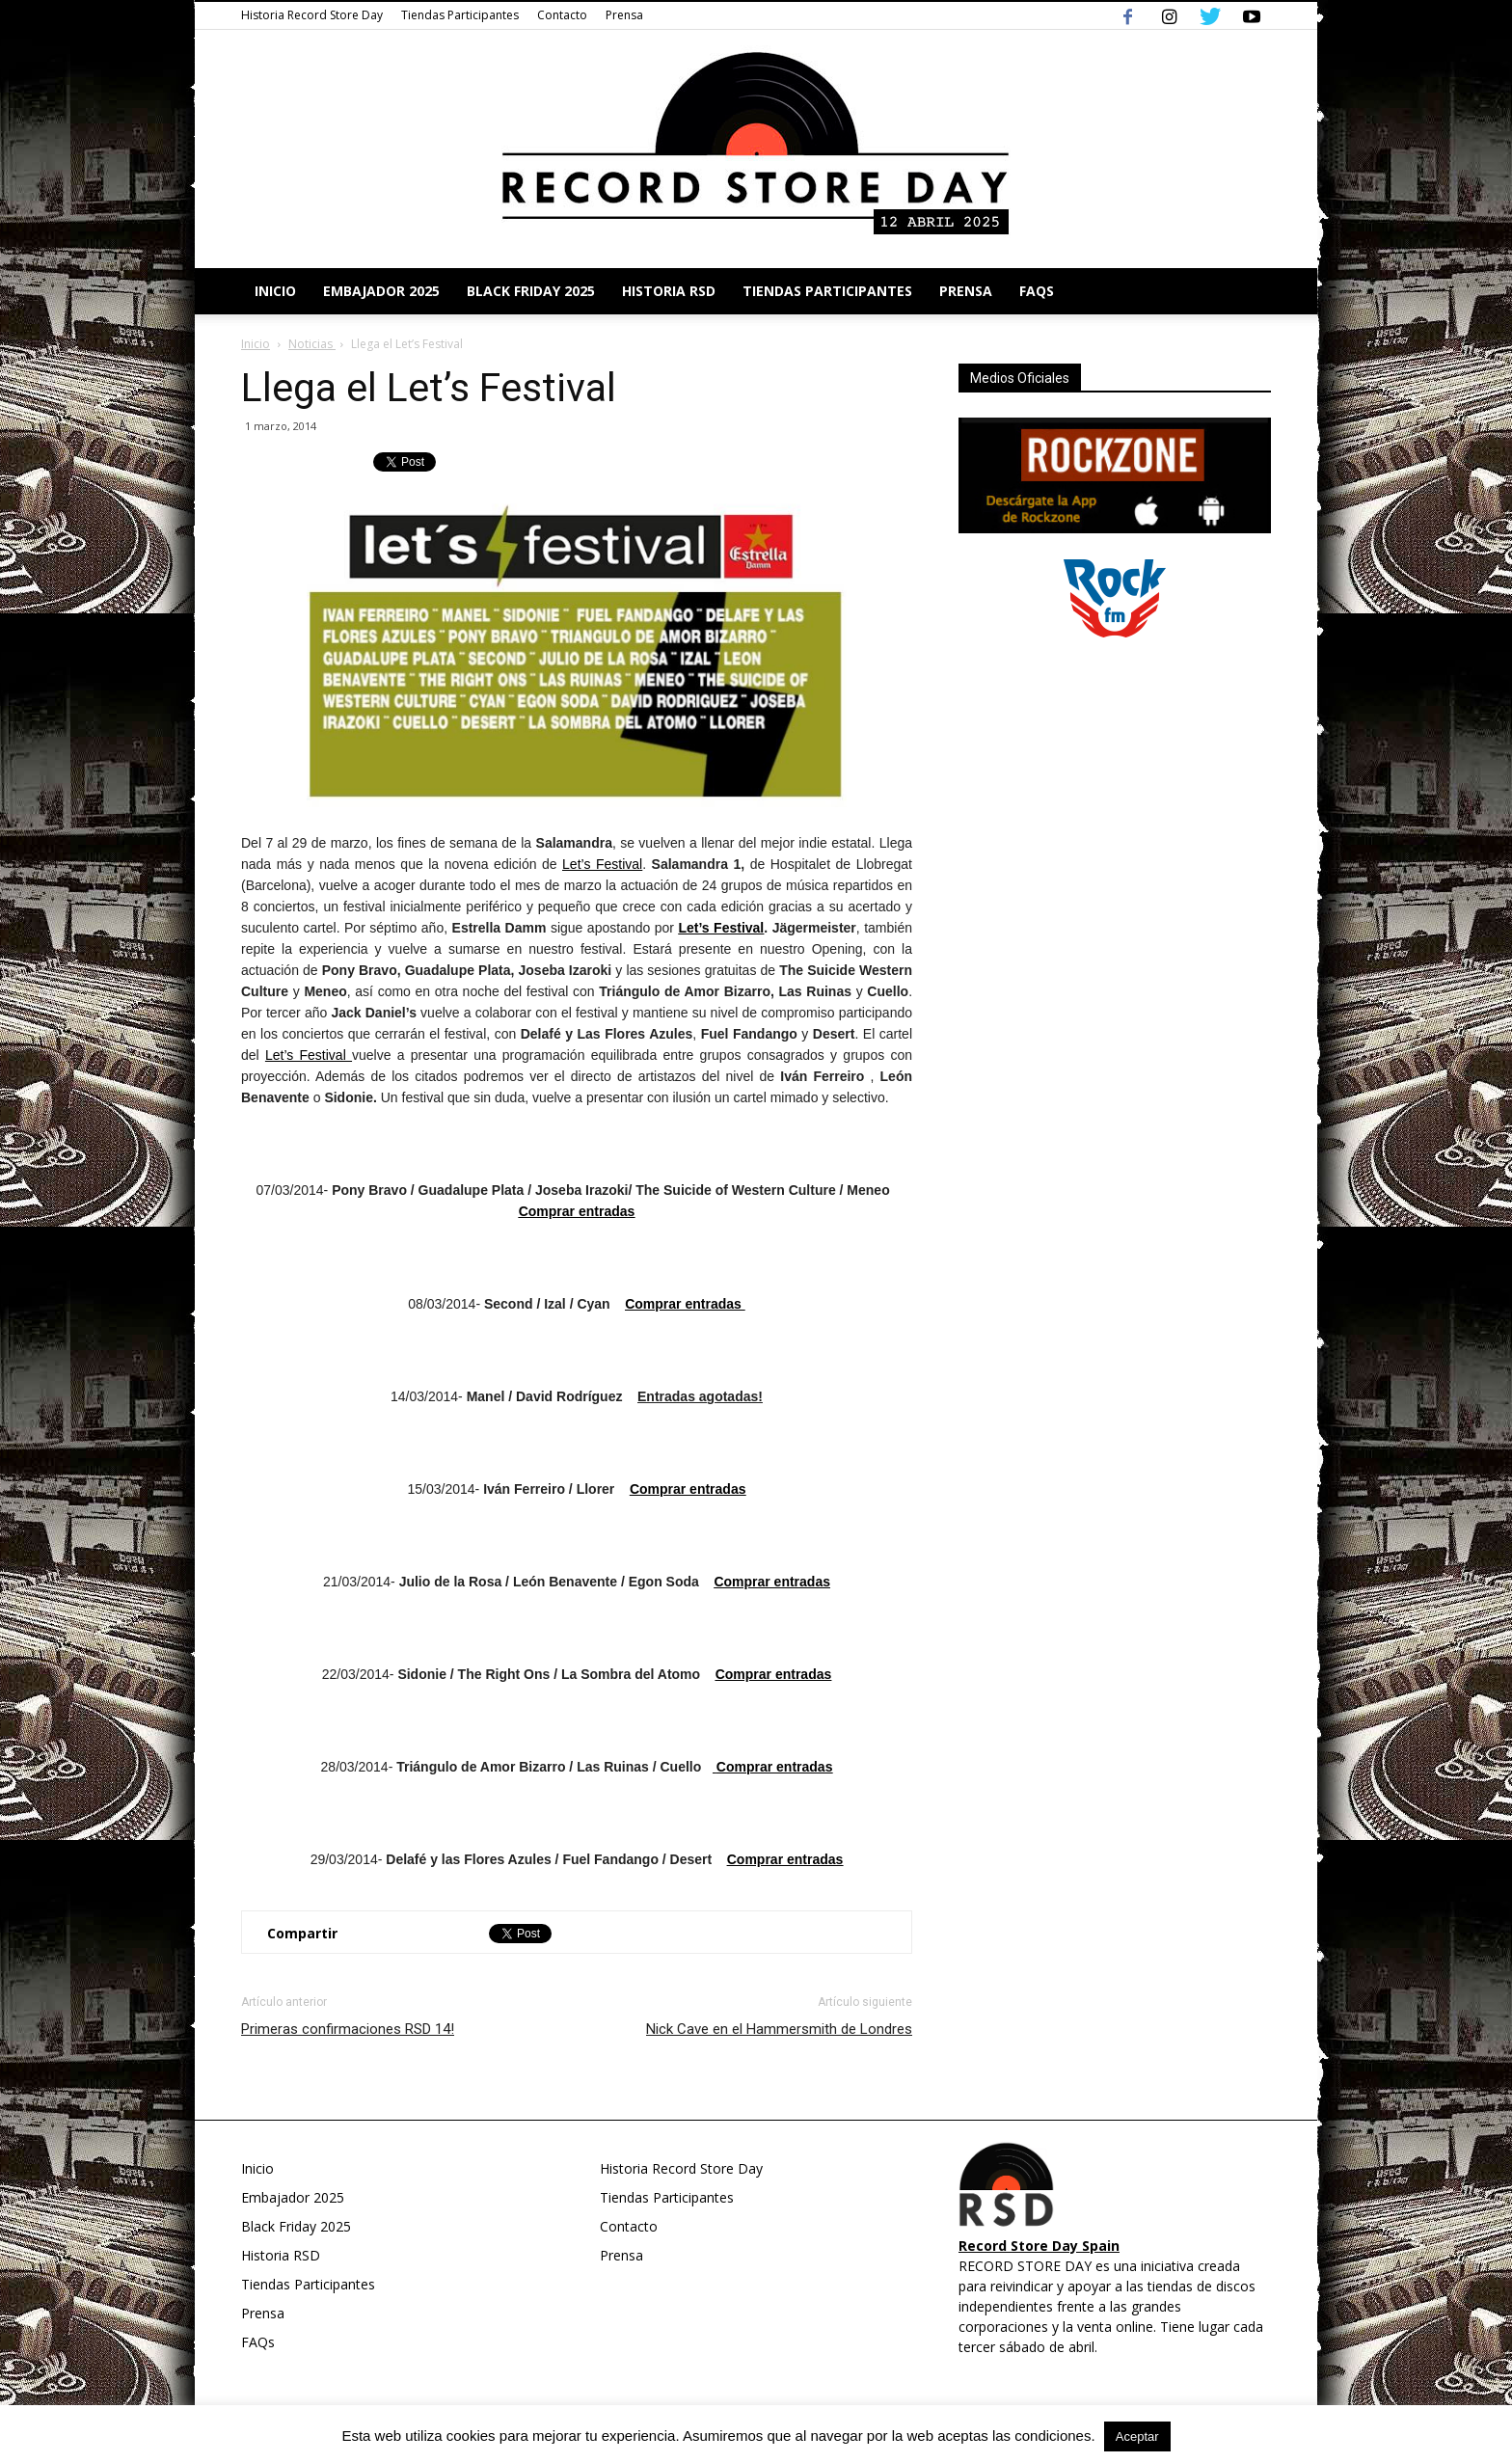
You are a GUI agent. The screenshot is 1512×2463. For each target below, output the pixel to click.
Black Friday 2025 (531, 291)
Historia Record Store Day (312, 15)
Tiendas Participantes (460, 15)
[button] (1248, 291)
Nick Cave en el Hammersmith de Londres (779, 2029)
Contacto (562, 15)
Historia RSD (669, 291)
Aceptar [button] (1137, 2436)
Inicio (275, 291)
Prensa (624, 15)
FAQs (1036, 291)
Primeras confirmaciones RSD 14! (347, 2029)
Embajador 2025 (381, 291)
